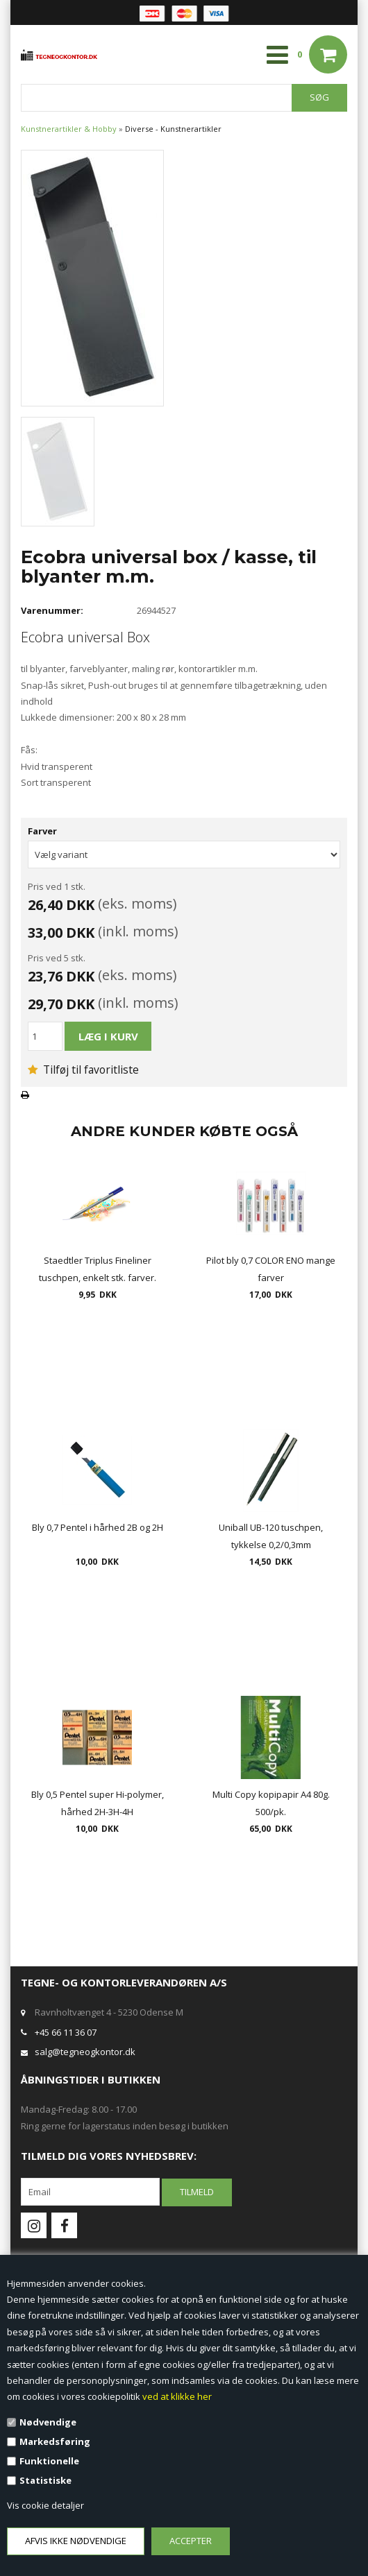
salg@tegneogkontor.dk (85, 2051)
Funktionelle (49, 2461)
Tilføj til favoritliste (83, 1069)
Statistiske (45, 2480)
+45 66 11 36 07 (66, 2032)
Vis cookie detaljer (45, 2505)
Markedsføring (54, 2441)
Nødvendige (47, 2422)
